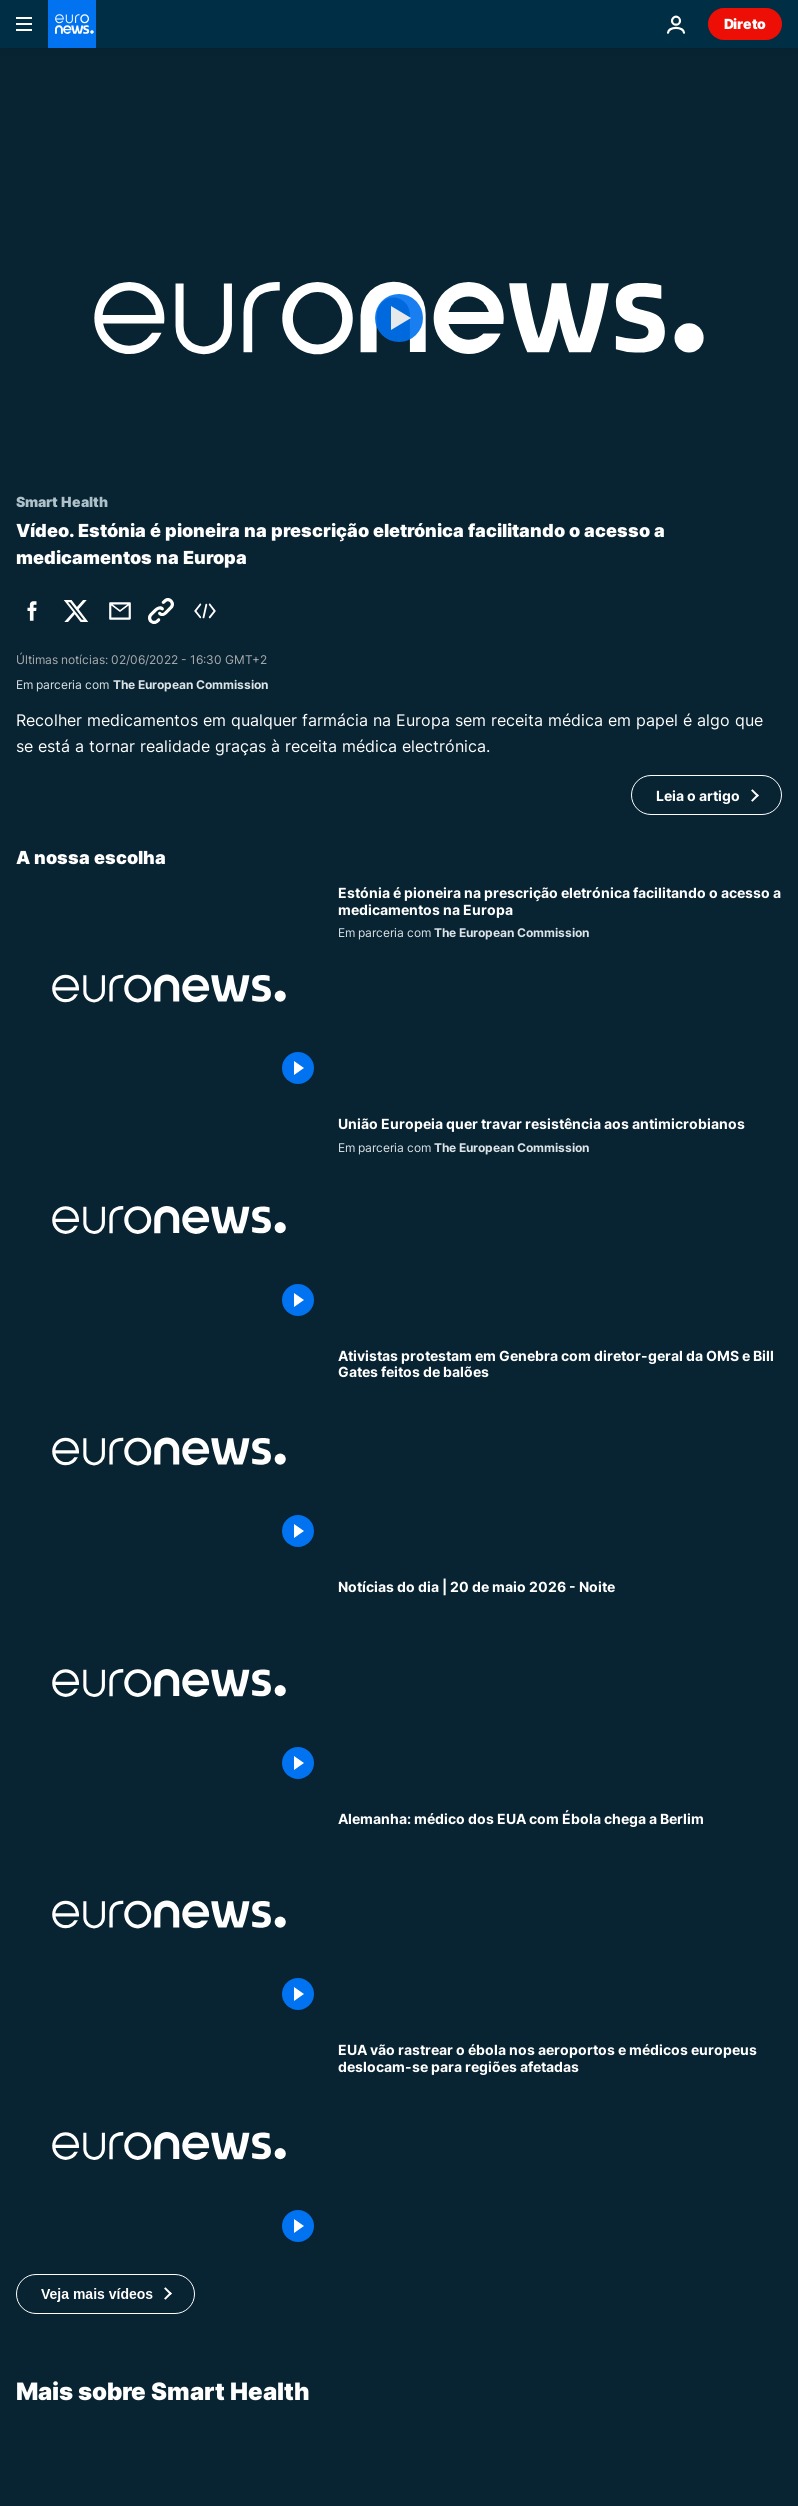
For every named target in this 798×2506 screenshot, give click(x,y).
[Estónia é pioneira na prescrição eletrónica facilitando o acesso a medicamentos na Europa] (560, 988)
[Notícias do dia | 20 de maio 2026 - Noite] (560, 1682)
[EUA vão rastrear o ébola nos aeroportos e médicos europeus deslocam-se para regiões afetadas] (560, 2145)
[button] (105, 2294)
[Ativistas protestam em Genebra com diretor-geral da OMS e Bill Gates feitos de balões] (560, 1451)
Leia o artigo (698, 795)
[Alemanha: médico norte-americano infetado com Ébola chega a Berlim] (560, 1914)
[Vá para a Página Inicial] (72, 24)
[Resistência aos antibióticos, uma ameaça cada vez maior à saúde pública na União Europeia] (560, 1219)
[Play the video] (399, 318)
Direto (745, 23)
